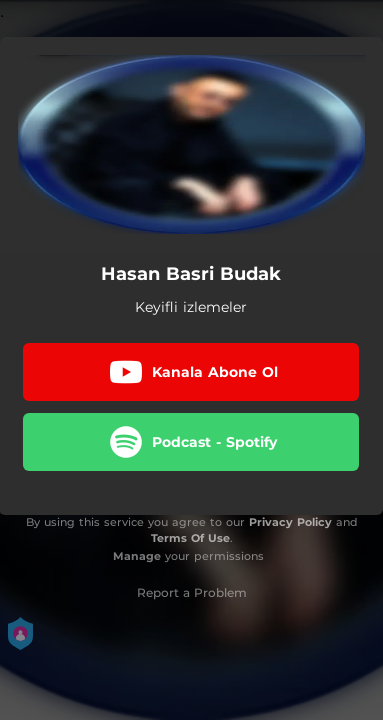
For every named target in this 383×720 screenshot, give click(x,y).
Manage (137, 556)
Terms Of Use (190, 538)
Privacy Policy (290, 522)
